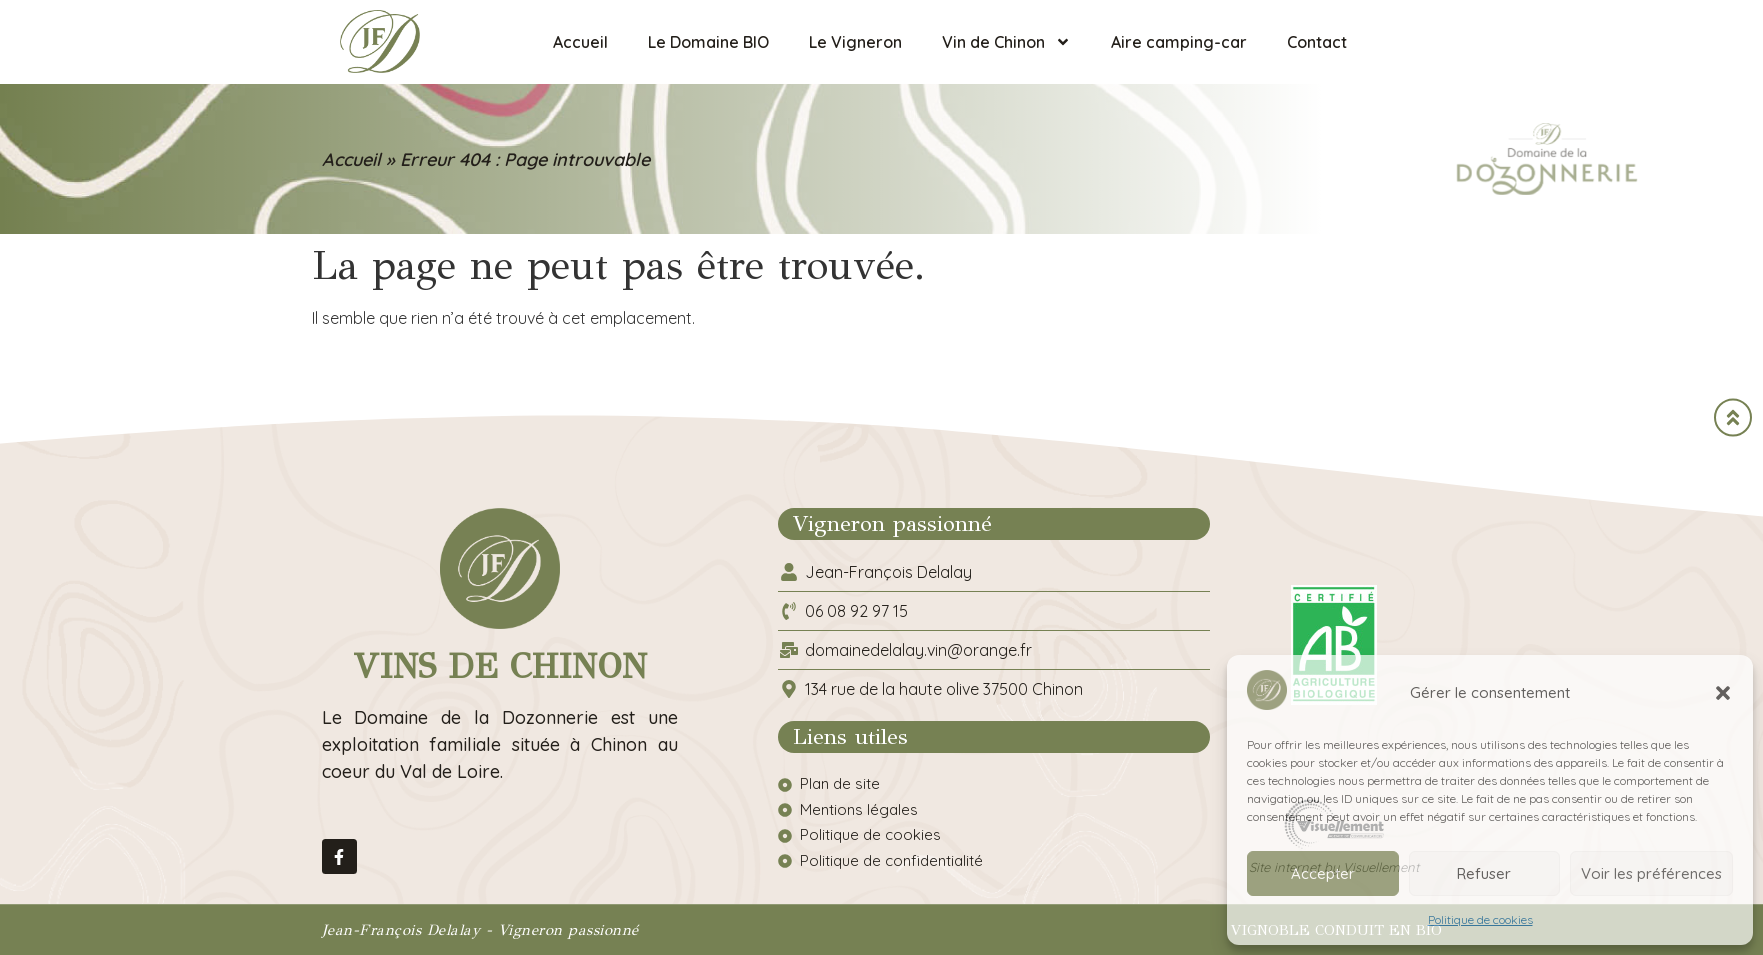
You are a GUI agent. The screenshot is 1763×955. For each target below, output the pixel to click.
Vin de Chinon (1006, 42)
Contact (1317, 42)
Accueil (580, 42)
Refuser (1484, 873)
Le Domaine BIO (708, 42)
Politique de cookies (1480, 919)
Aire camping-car (1179, 42)
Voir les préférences (1651, 873)
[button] (1723, 693)
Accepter (1323, 873)
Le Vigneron (855, 42)
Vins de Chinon (500, 666)
